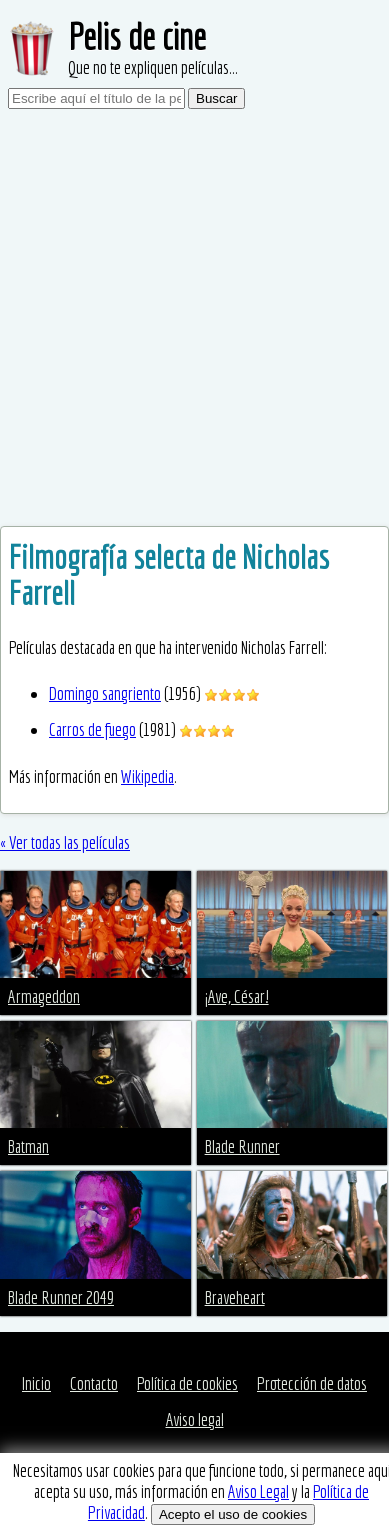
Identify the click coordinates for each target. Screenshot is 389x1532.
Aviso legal (195, 1419)
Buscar (216, 98)
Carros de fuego (92, 729)
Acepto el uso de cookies (233, 1514)
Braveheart (235, 1297)
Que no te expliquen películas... (153, 67)
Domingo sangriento (105, 693)
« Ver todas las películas (65, 842)
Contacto (94, 1383)
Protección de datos (312, 1383)
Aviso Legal (258, 1491)
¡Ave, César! (237, 996)
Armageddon (44, 996)
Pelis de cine (137, 36)
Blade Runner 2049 (61, 1297)
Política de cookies (187, 1383)
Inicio (36, 1383)
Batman (28, 1146)
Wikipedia (147, 776)
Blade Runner (242, 1146)
